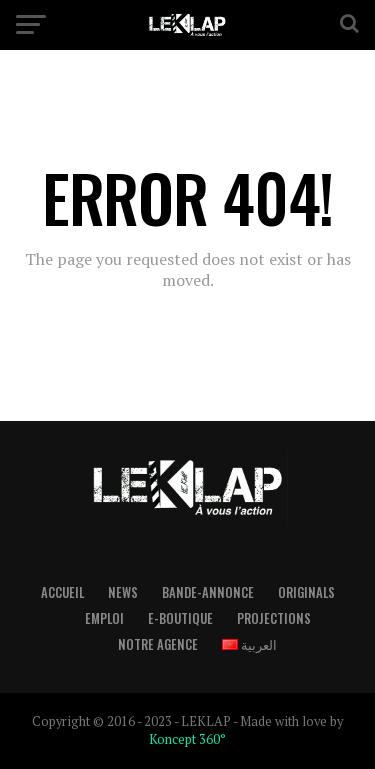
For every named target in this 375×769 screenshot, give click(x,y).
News (123, 592)
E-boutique (180, 618)
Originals (306, 592)
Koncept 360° (187, 739)
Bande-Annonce (208, 592)
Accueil (62, 592)
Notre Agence (158, 644)
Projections (274, 618)
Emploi (104, 618)
